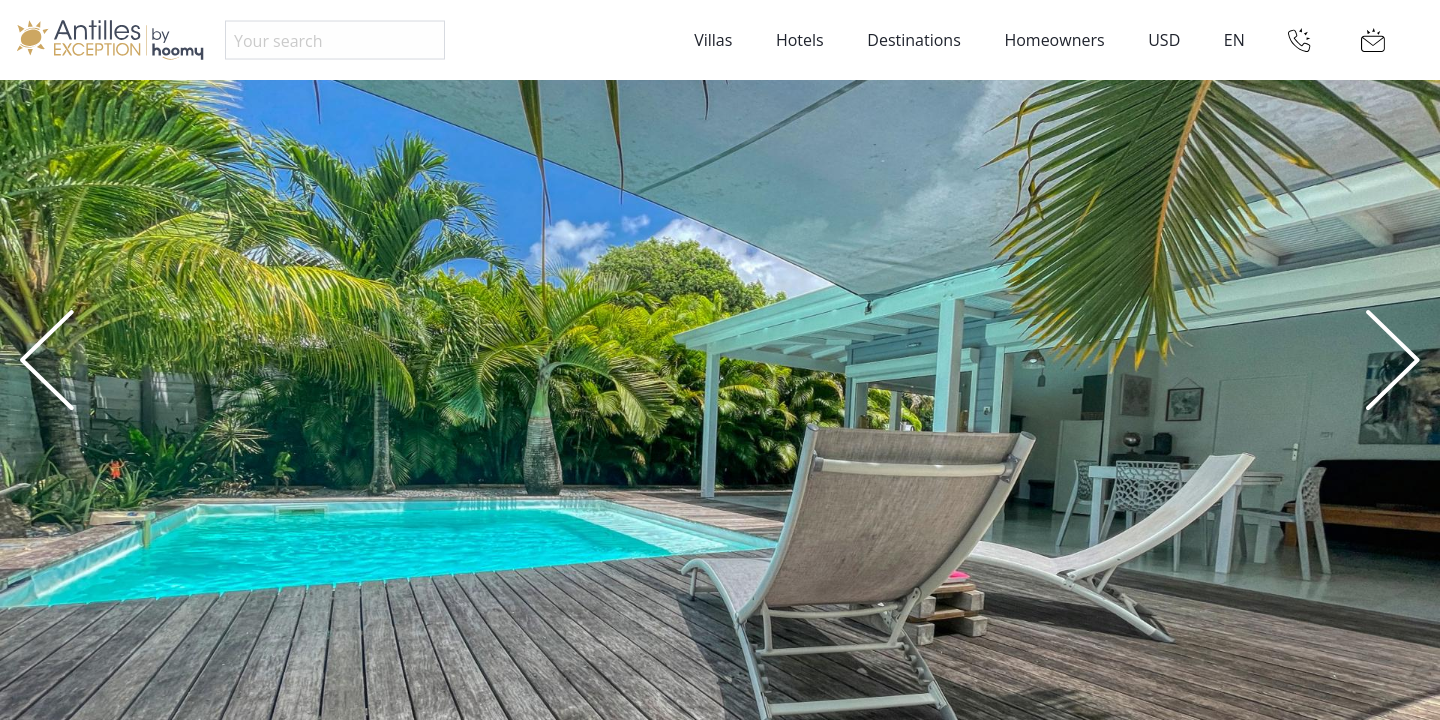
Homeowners (1054, 40)
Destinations (913, 40)
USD (1164, 40)
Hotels (800, 40)
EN (1234, 40)
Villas (713, 40)
